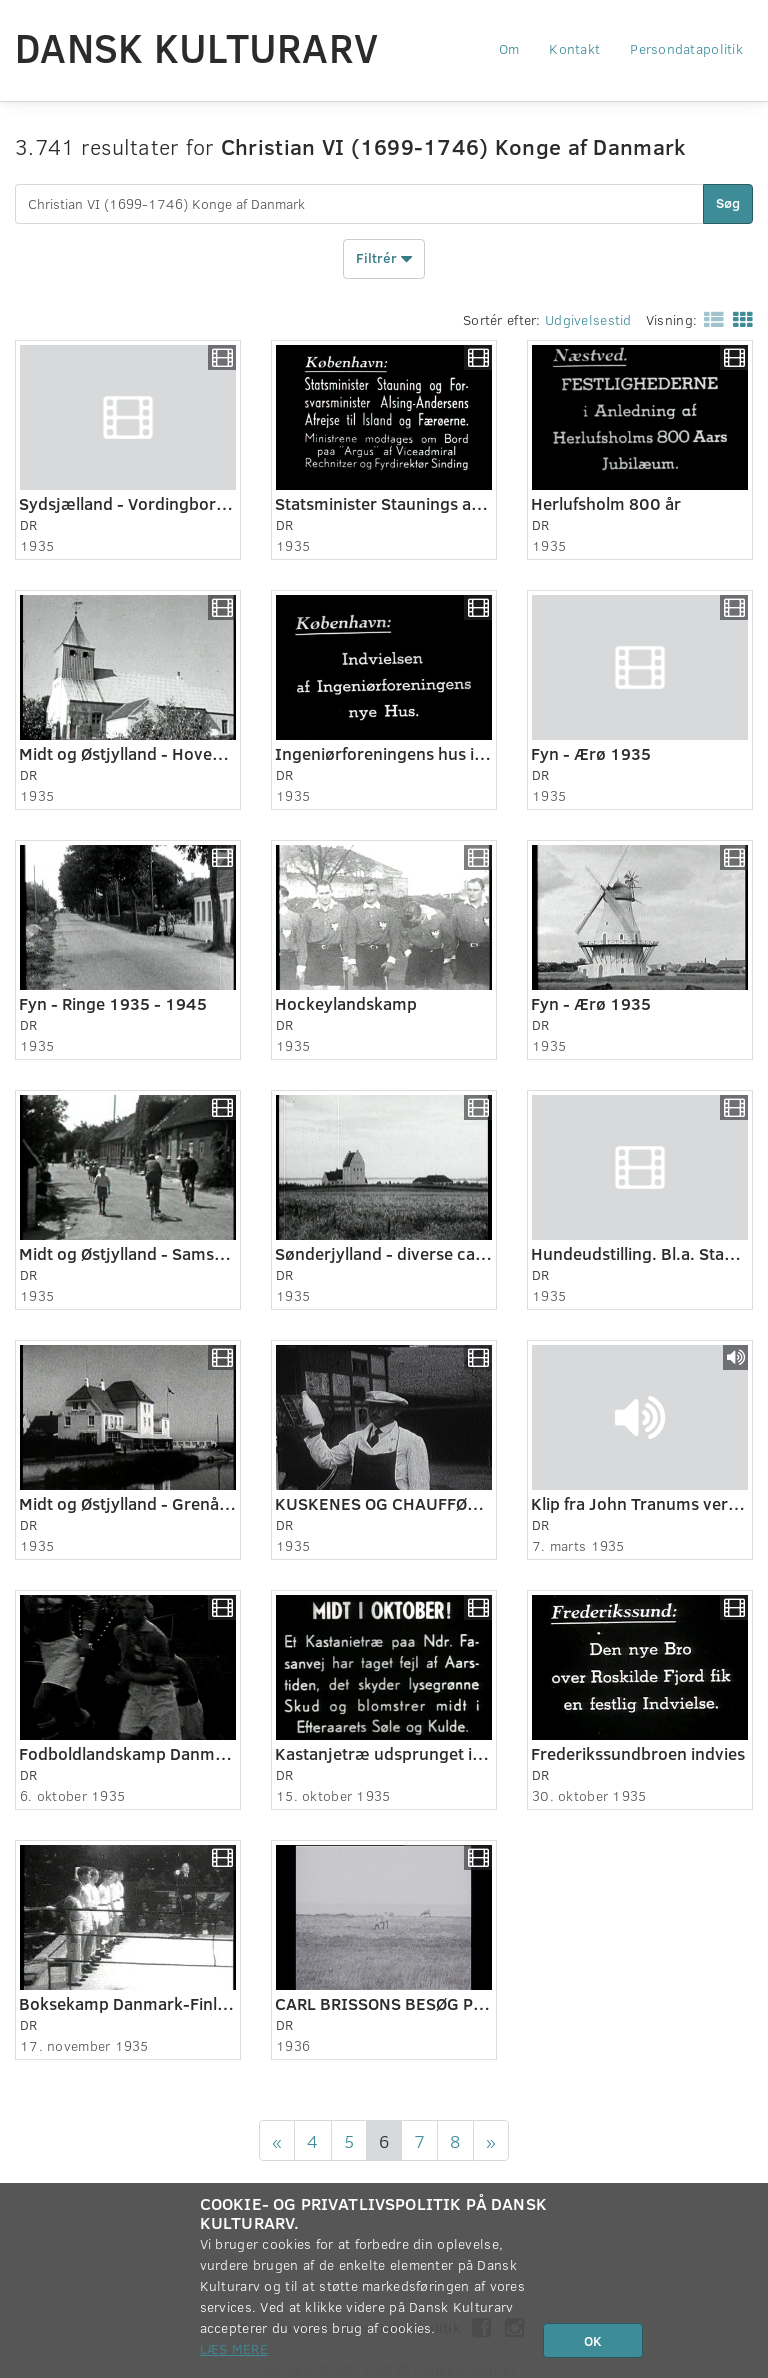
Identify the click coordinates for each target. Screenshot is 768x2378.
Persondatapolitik (686, 48)
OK (593, 2340)
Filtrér (384, 259)
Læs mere (234, 2348)
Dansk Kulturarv (196, 47)
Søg (728, 202)
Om (509, 48)
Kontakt (574, 48)
